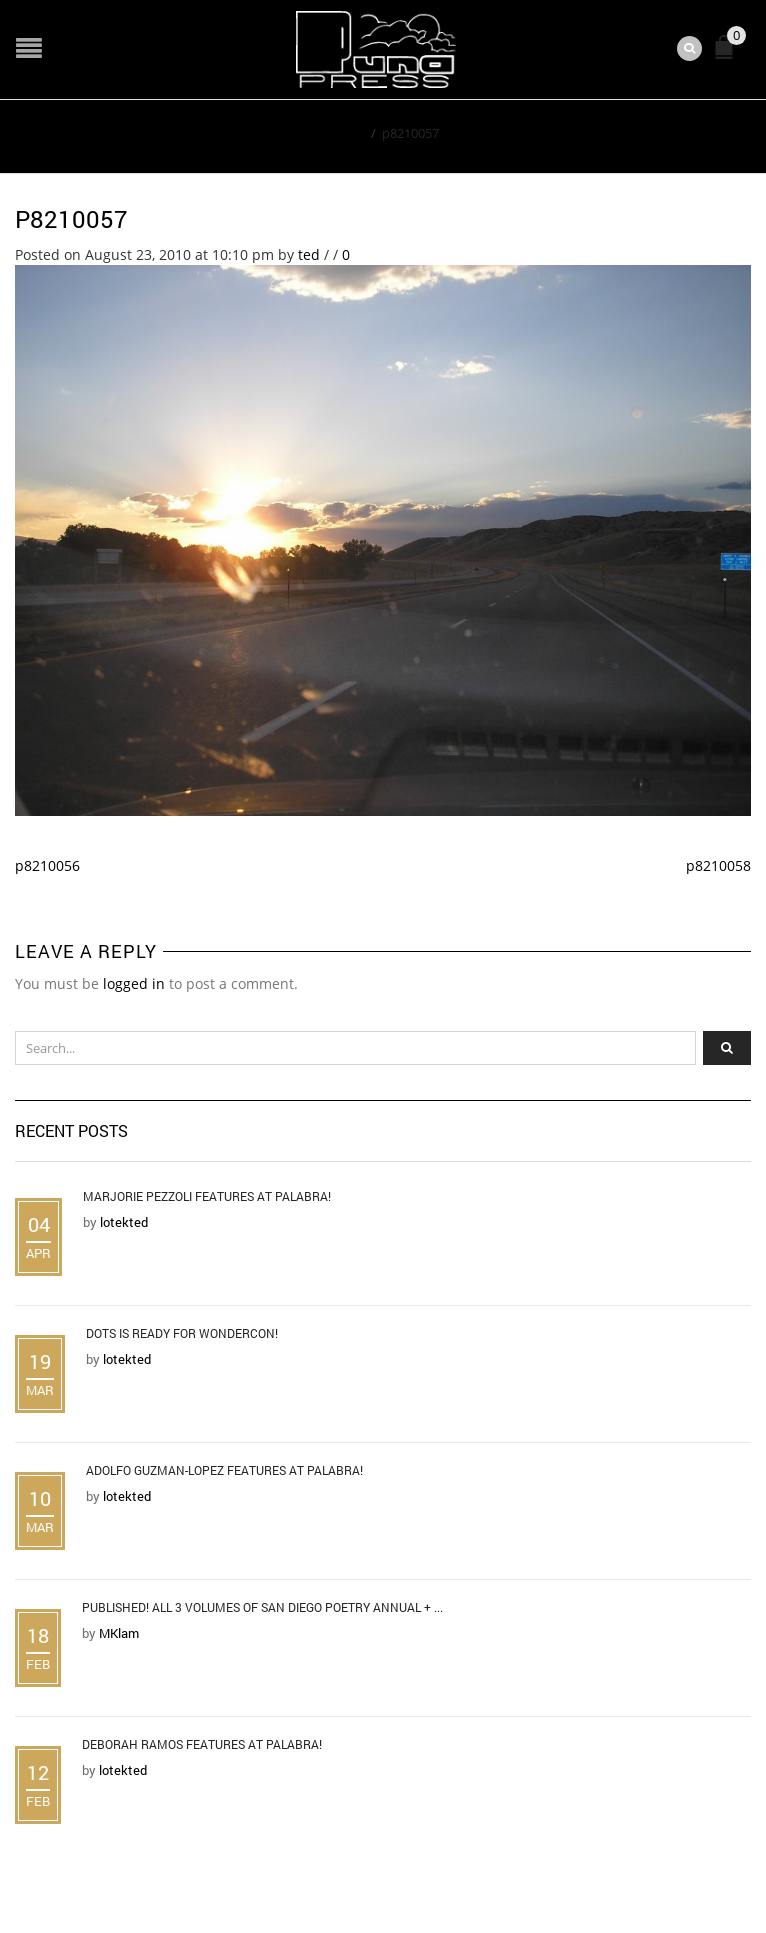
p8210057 (71, 219)
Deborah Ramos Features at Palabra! (202, 1744)
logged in (134, 983)
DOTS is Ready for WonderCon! (182, 1333)
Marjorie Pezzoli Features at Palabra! (207, 1196)
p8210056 (47, 865)
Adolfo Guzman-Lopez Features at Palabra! (224, 1470)
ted (309, 254)
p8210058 (718, 865)
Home (346, 133)
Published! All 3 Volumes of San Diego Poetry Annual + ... (262, 1607)
